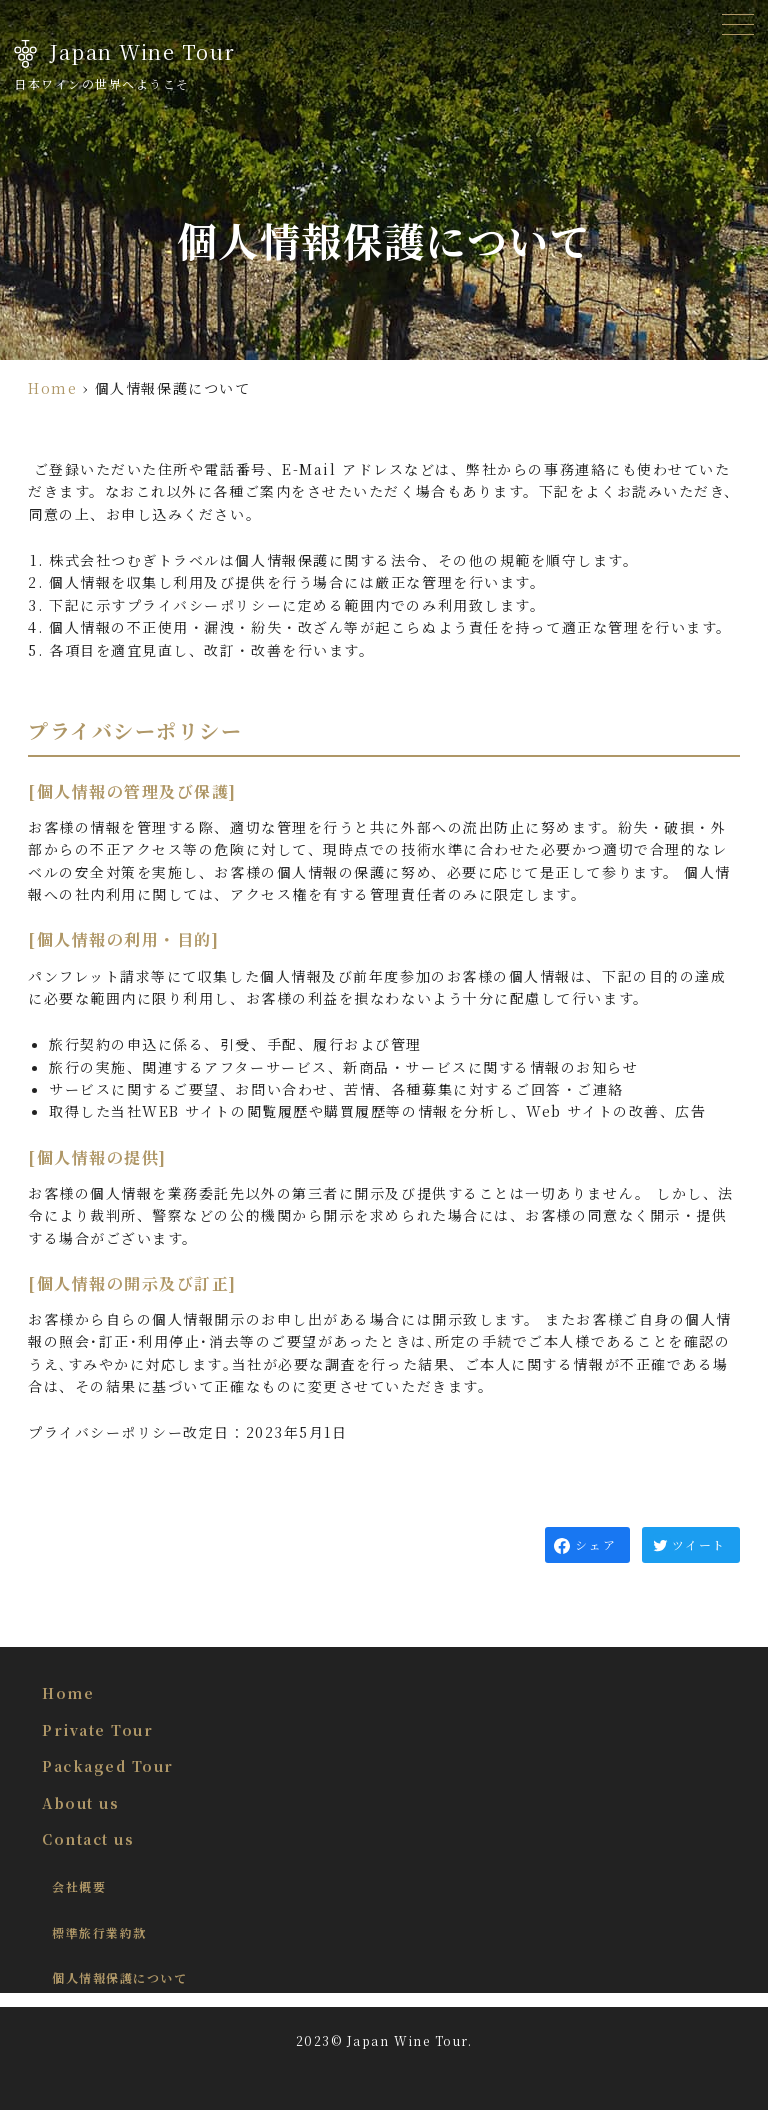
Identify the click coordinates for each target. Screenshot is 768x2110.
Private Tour (97, 1730)
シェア (595, 1544)
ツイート (698, 1544)
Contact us (88, 1839)
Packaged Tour (108, 1766)
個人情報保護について (119, 1977)
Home (52, 388)
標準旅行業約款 (99, 1932)
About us (80, 1803)
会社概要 (79, 1886)
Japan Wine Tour (142, 51)
